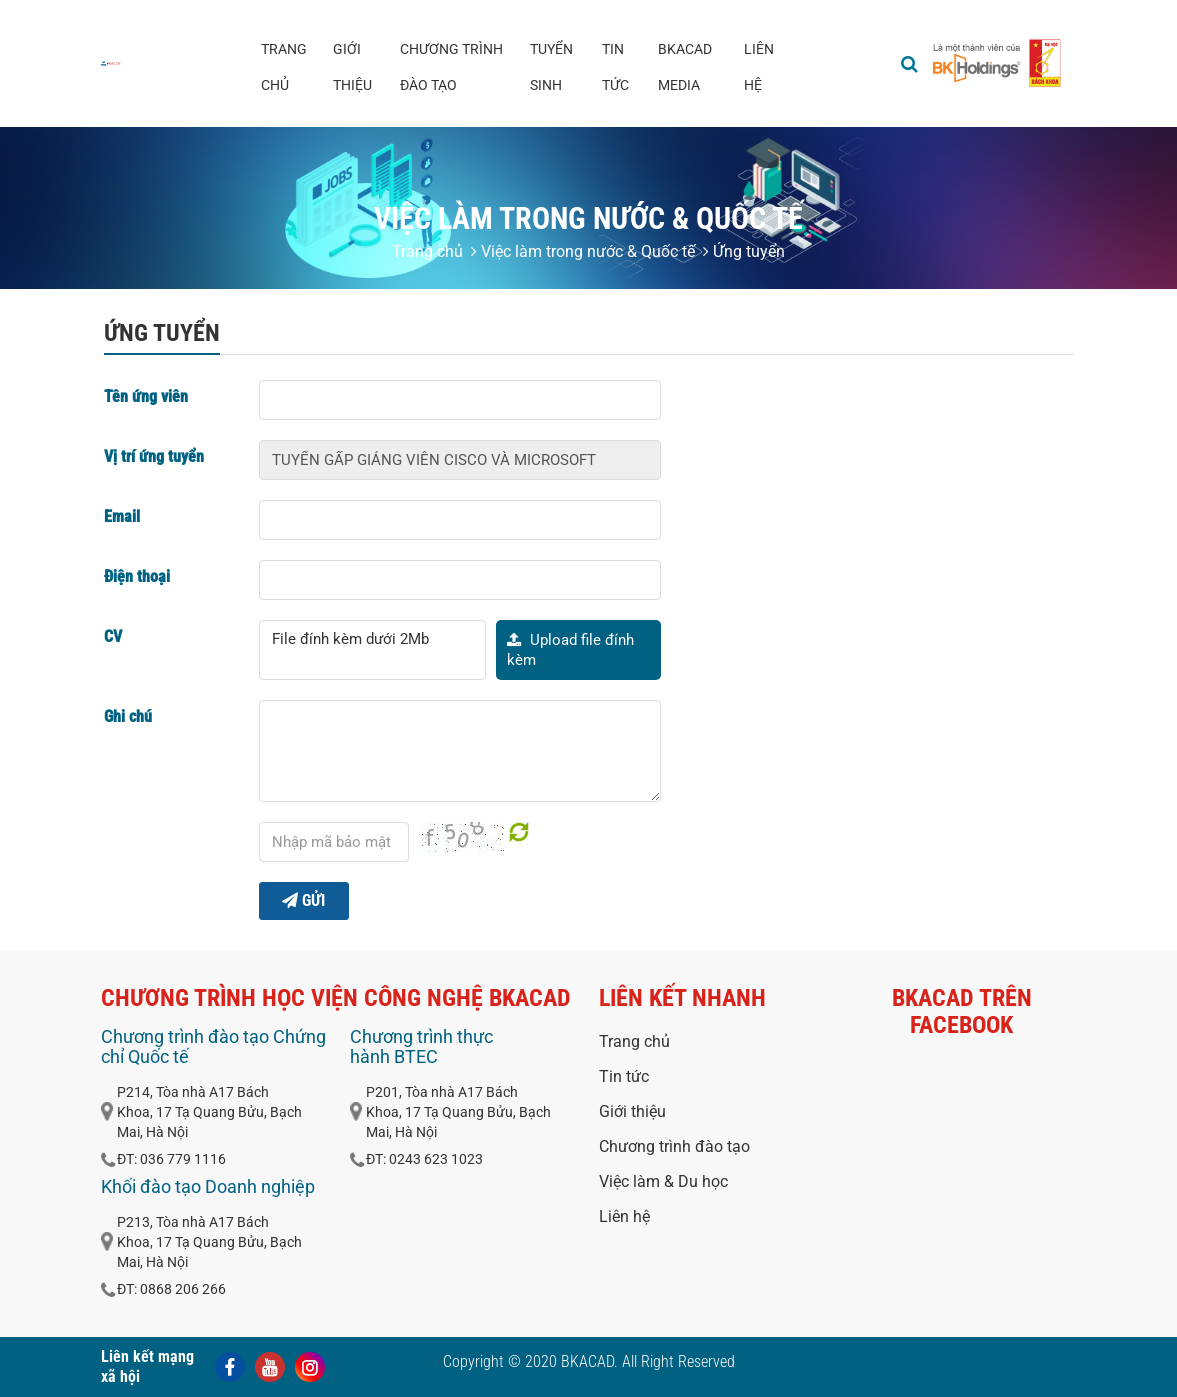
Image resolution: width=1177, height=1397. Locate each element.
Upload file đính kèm (570, 650)
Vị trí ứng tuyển (154, 456)
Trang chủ (284, 67)
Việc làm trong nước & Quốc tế (583, 251)
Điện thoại (137, 576)
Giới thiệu (352, 67)
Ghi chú (128, 716)
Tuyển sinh (551, 67)
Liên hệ (759, 67)
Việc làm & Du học (663, 1181)
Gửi (303, 900)
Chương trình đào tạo (451, 67)
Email (122, 516)
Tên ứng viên (146, 396)
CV (113, 636)
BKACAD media (685, 67)
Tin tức (615, 67)
